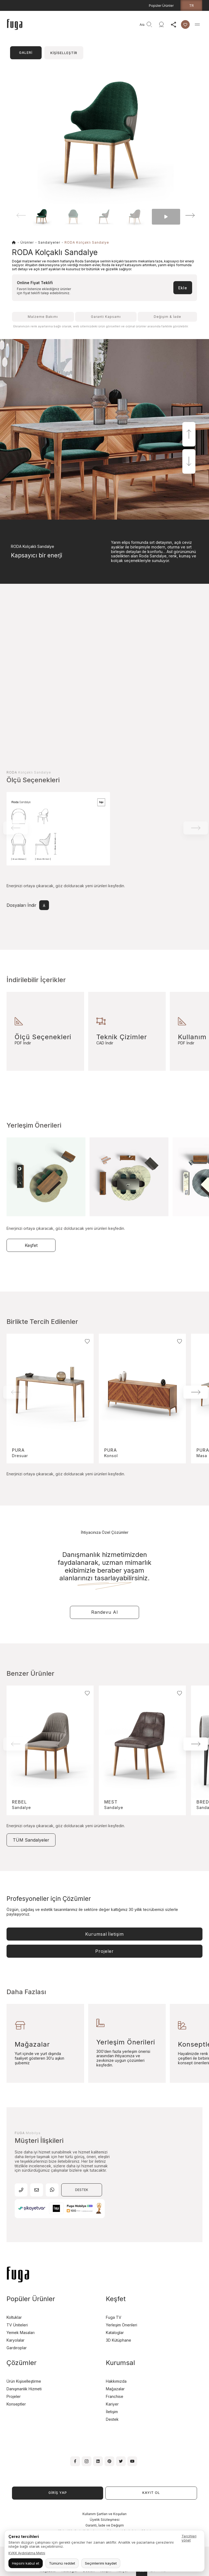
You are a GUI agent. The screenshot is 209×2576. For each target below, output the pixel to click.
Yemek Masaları (21, 2332)
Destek (112, 2419)
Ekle (182, 287)
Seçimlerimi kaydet (101, 2563)
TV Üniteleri (17, 2325)
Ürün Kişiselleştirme (24, 2381)
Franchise (114, 2396)
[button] (182, 215)
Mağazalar (115, 2388)
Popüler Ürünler (161, 6)
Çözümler (21, 2363)
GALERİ (25, 53)
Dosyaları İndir (28, 905)
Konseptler (16, 2404)
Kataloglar (115, 2332)
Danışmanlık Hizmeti (24, 2388)
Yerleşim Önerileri (121, 2325)
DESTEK (81, 2190)
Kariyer (112, 2404)
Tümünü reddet (62, 2563)
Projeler (104, 1951)
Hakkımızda (116, 2381)
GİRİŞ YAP (57, 2493)
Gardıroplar (17, 2347)
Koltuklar (14, 2317)
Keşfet (31, 1245)
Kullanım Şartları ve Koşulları (104, 2514)
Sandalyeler (49, 242)
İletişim (112, 2411)
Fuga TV (113, 2317)
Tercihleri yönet (189, 2538)
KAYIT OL (151, 2493)
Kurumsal (104, 1934)
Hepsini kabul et (25, 2563)
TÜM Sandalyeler (31, 1840)
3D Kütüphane (118, 2340)
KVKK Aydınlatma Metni (26, 2553)
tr (191, 5)
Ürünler (27, 242)
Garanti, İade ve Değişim (104, 2525)
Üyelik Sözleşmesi (104, 2520)
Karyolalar (15, 2340)
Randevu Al (104, 1612)
